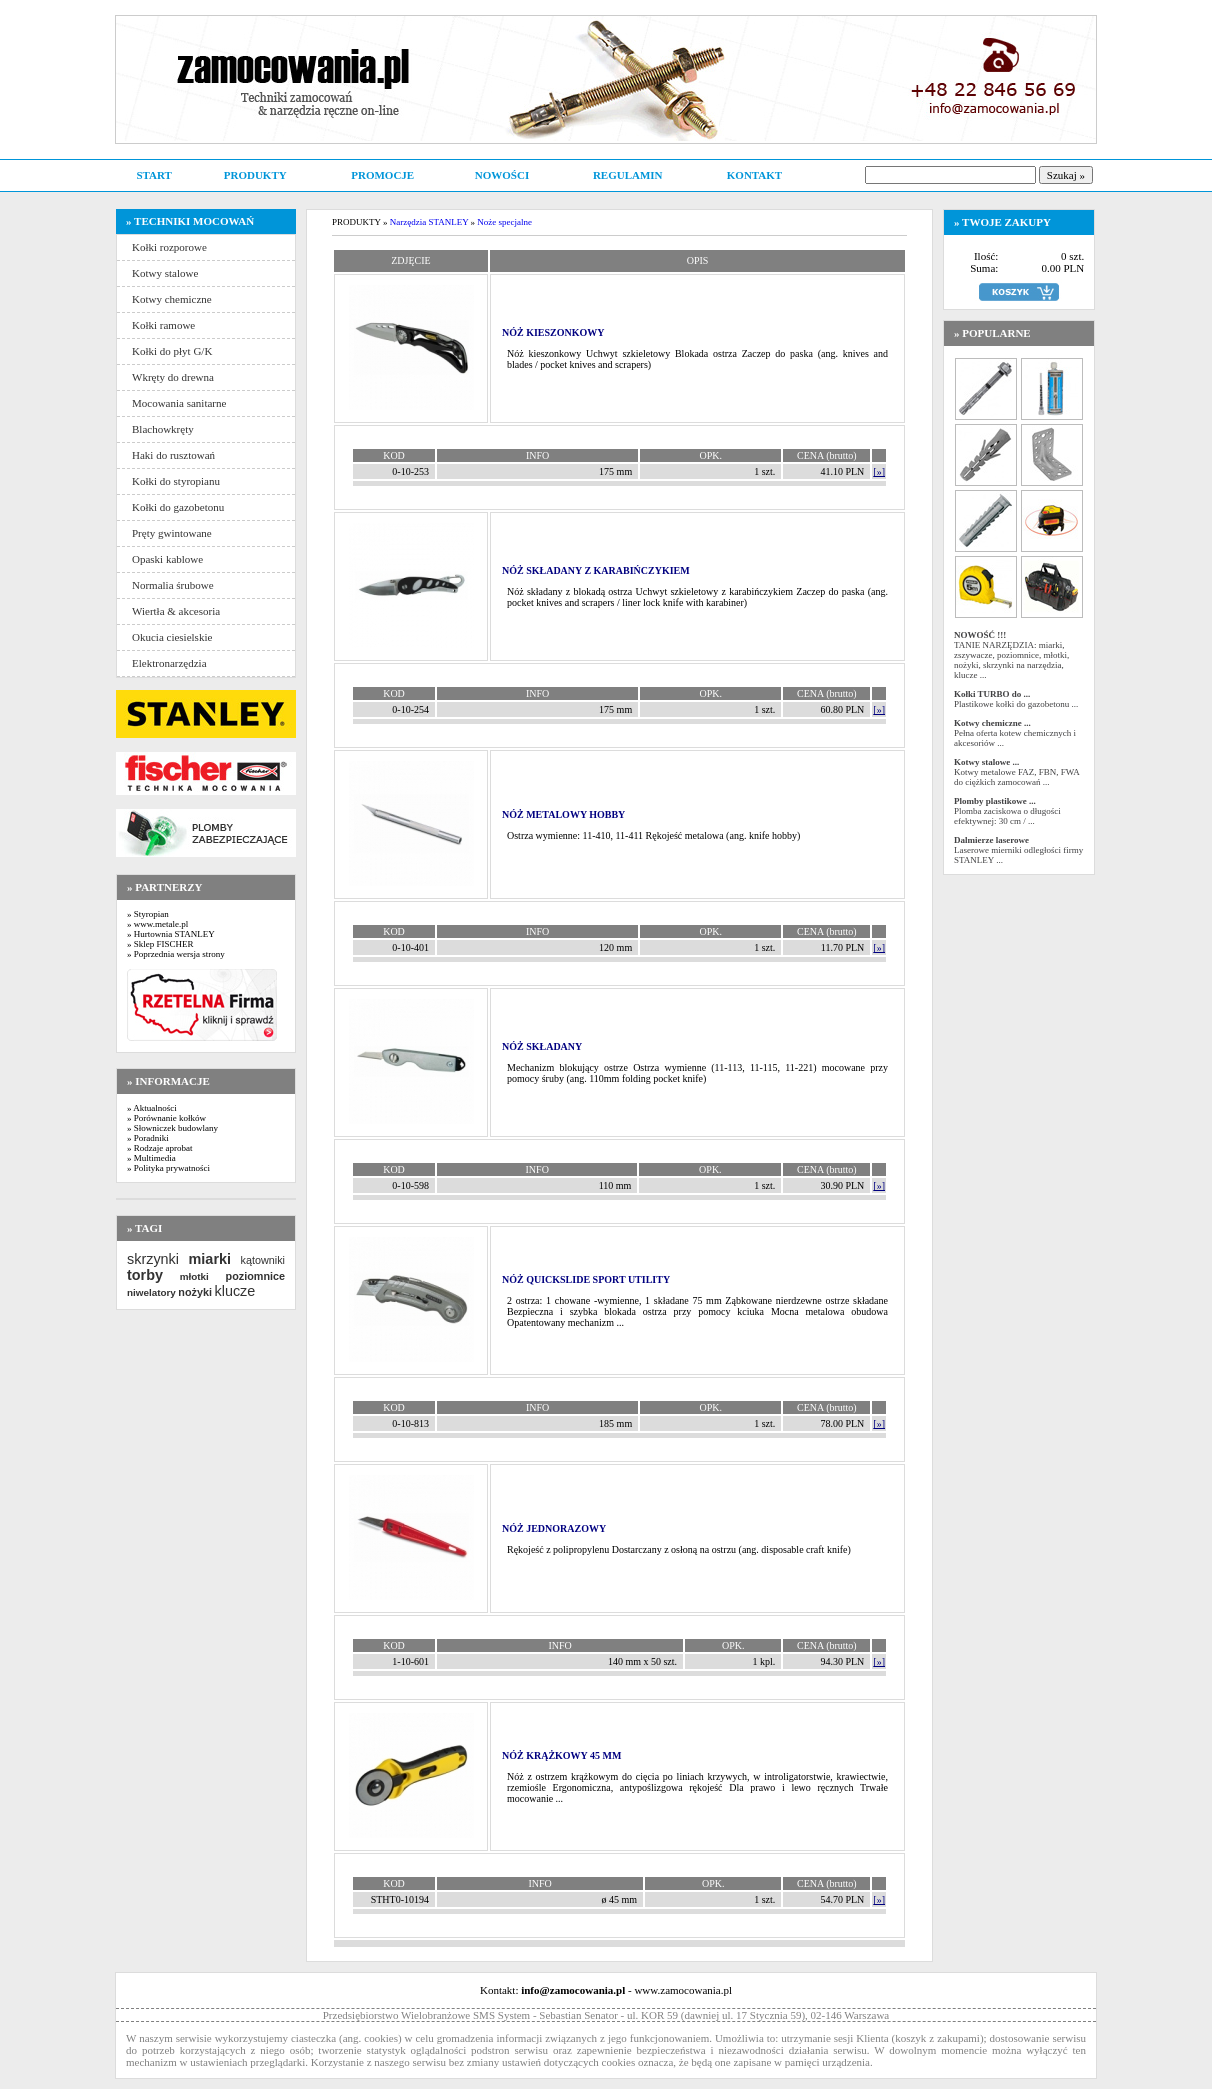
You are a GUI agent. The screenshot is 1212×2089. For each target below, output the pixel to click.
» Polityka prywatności (168, 1168)
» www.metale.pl (157, 924)
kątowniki (263, 1260)
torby (145, 1275)
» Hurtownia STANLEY (171, 934)
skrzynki (153, 1259)
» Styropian (148, 914)
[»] (879, 471)
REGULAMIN (628, 175)
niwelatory (151, 1292)
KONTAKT (754, 175)
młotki (194, 1276)
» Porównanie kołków (166, 1118)
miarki (210, 1259)
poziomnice (255, 1276)
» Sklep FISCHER (160, 944)
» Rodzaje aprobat (159, 1148)
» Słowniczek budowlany (172, 1128)
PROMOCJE (382, 175)
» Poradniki (148, 1138)
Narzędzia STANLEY (429, 222)
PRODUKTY (255, 175)
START (153, 175)
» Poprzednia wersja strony (176, 954)
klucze (234, 1291)
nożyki (195, 1292)
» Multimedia (151, 1158)
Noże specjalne (504, 222)
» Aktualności (152, 1108)
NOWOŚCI (502, 175)
